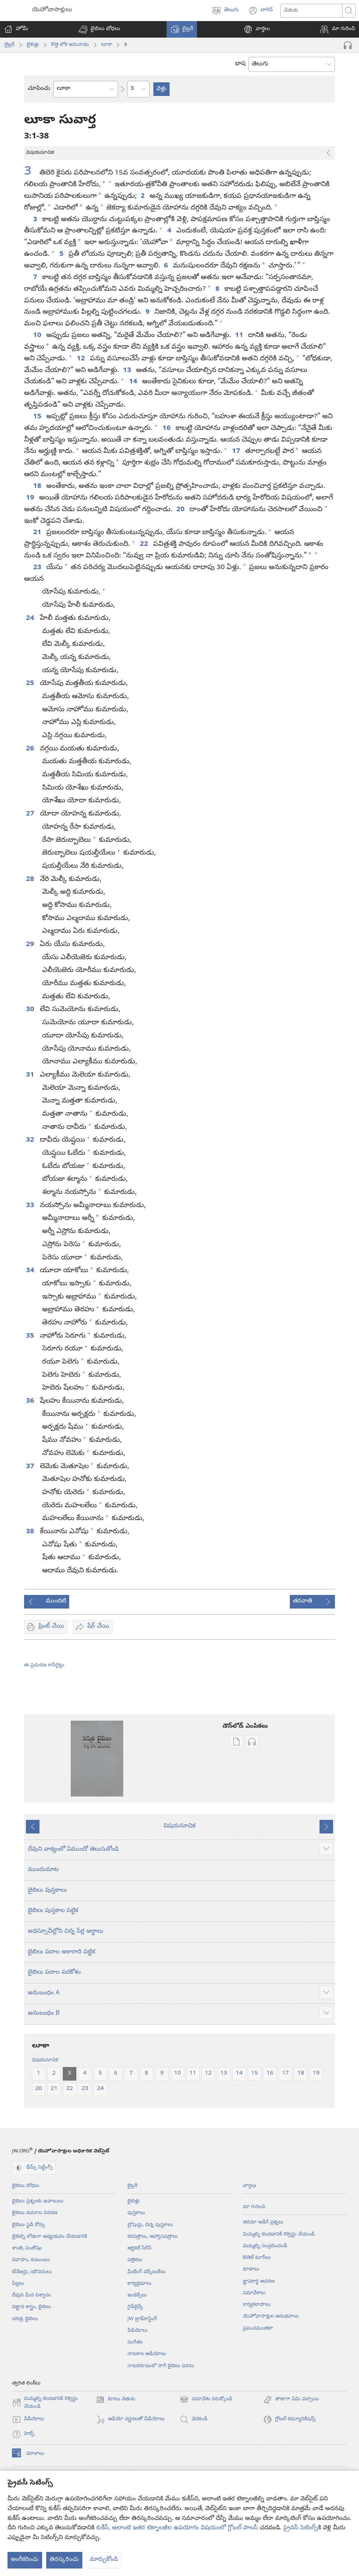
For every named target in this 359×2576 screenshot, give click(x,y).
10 (37, 335)
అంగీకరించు (25, 2560)
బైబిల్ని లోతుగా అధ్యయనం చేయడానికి (49, 2236)
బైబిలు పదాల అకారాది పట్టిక (61, 1952)
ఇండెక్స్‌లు (137, 2295)
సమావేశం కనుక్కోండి (206, 2399)
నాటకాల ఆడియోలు (146, 2354)
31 (31, 1075)
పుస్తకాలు (136, 2213)
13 (127, 370)
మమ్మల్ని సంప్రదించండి (265, 2246)
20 (181, 510)
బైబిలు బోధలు (25, 2186)
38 (31, 1532)
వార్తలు (249, 2186)
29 (31, 944)
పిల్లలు (18, 2283)
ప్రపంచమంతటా (258, 2328)
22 (144, 544)
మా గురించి (254, 2207)
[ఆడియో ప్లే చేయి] (347, 45)
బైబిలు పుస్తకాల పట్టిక (53, 1911)
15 (37, 417)
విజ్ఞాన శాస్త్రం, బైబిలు (31, 2307)
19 (30, 498)
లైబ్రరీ (10, 44)
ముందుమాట (43, 1870)
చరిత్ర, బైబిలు (25, 2319)
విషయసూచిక (179, 1826)
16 (167, 428)
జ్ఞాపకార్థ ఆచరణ (259, 2281)
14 (133, 382)
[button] (99, 29)
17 (236, 451)
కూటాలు (251, 2269)
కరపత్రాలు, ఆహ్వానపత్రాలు (152, 2236)
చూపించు (39, 89)
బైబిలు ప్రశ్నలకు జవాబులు (38, 2201)
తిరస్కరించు (64, 2560)
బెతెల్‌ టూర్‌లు (257, 2257)
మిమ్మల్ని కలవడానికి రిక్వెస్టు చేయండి (279, 2234)
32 (31, 1140)
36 (31, 1401)
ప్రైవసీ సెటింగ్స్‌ (300, 2528)
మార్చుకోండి (104, 2560)
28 (31, 879)
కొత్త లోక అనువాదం (70, 44)
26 (31, 749)
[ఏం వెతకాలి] (311, 11)
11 (239, 335)
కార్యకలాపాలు (257, 2304)
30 (31, 1010)
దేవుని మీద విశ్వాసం (31, 2295)
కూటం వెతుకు (115, 2399)
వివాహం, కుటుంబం (31, 2260)
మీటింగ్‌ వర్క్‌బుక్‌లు (146, 2272)
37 (31, 1467)
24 (31, 618)
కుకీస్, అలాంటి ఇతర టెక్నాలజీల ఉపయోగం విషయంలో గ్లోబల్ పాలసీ (177, 2528)
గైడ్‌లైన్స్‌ (134, 2307)
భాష (240, 64)
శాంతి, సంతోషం (27, 2248)
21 (37, 533)
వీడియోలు (137, 2330)
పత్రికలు (134, 2260)
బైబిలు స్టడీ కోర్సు (28, 2225)
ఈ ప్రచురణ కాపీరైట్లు (44, 1665)
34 (31, 1271)
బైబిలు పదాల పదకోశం (54, 1972)
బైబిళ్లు (33, 44)
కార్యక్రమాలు (139, 2283)
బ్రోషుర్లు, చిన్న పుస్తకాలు (150, 2225)
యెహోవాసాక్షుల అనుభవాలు (271, 2316)
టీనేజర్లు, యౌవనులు (32, 2272)
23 (37, 568)
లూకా (106, 44)
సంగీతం (135, 2342)
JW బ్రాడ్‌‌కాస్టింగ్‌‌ (142, 2319)
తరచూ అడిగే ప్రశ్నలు (263, 2222)
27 (31, 814)
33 (31, 1206)
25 (31, 683)
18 (37, 486)
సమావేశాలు (254, 2293)
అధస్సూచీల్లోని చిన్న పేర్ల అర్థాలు (65, 1931)
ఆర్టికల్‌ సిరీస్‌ (139, 2248)
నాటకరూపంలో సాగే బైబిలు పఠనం (160, 2366)
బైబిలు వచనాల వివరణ (35, 2213)
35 (31, 1336)
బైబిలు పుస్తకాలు (47, 1890)
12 (81, 359)
